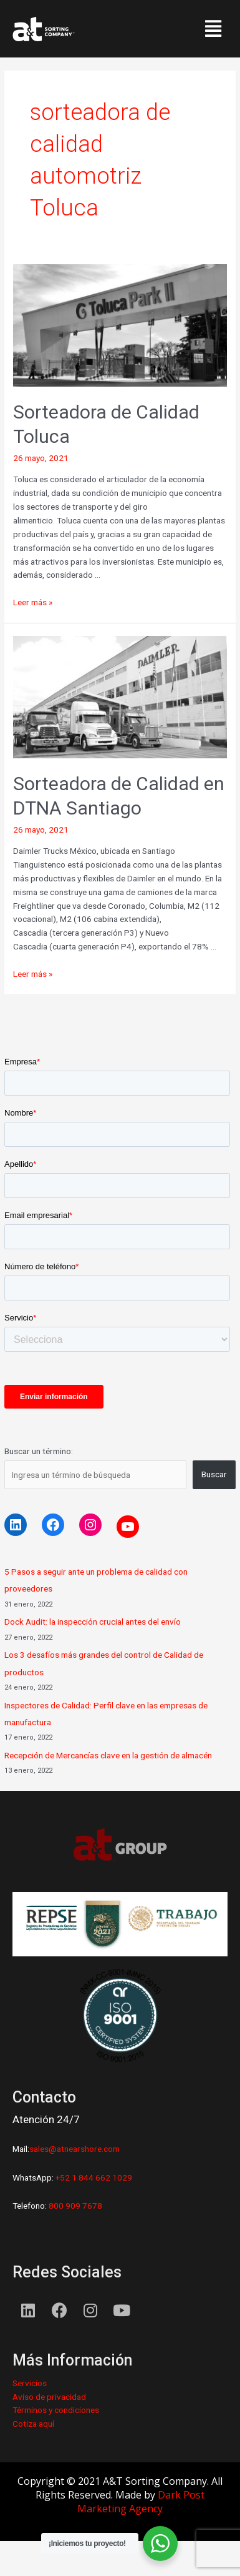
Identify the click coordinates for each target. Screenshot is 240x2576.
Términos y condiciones (55, 2410)
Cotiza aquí (33, 2424)
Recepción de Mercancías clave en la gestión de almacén (108, 1755)
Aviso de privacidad (49, 2397)
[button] (213, 28)
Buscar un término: (38, 1451)
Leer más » (32, 602)
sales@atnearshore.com (74, 2149)
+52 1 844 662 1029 (93, 2177)
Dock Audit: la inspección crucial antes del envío (92, 1622)
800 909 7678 (74, 2206)
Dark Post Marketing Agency (140, 2501)
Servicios (29, 2383)
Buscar (214, 1474)
